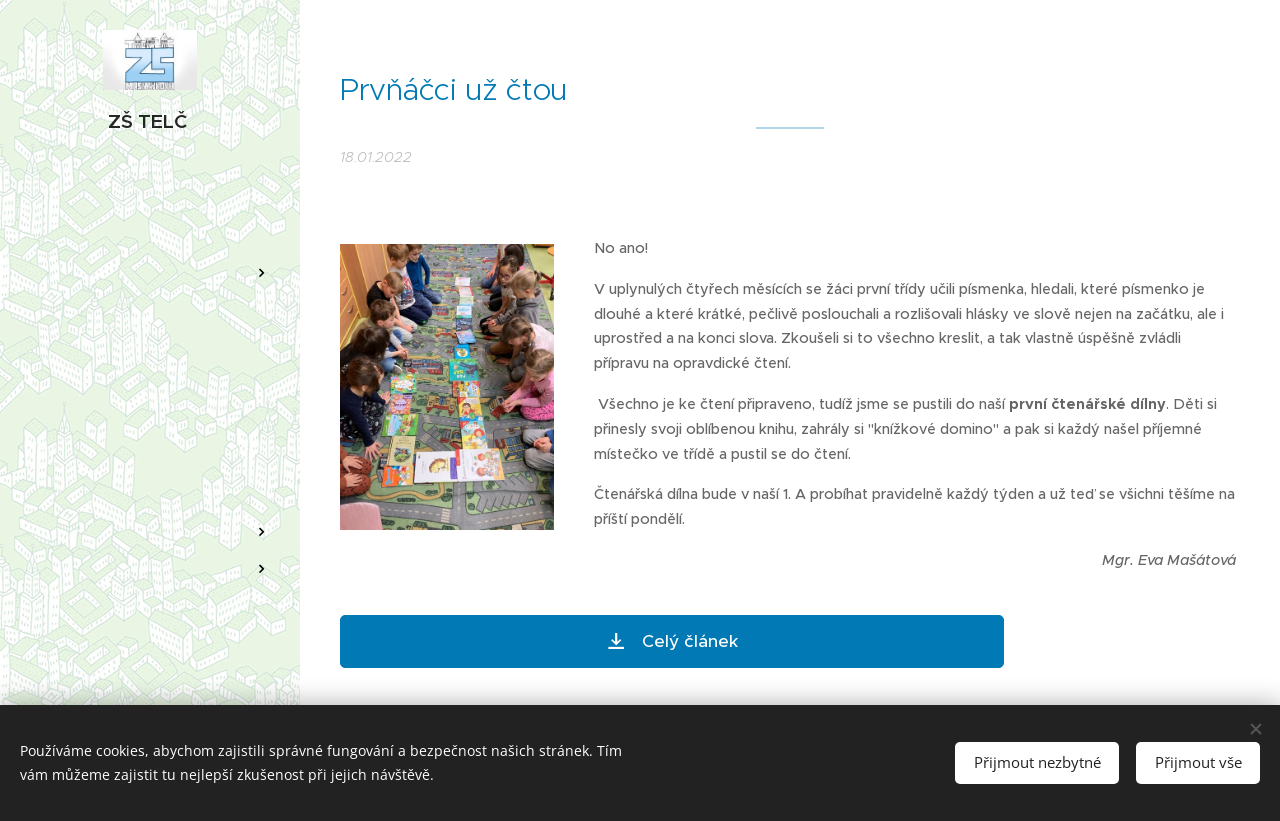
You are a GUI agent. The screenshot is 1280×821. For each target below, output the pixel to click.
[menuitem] (150, 213)
